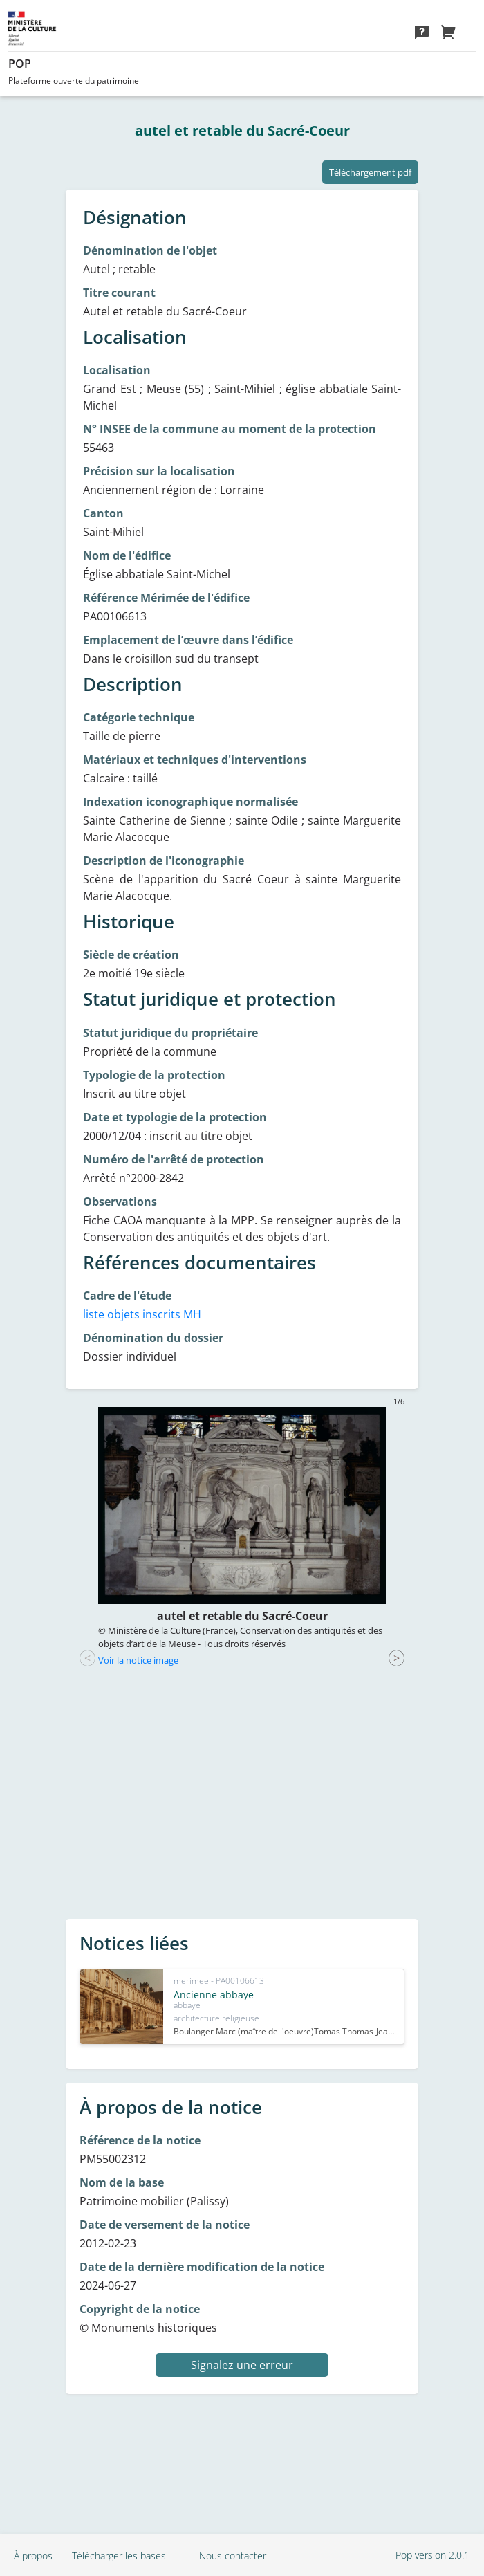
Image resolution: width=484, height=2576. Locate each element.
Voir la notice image (138, 1660)
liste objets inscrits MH (142, 1314)
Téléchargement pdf (370, 172)
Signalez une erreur (242, 2365)
